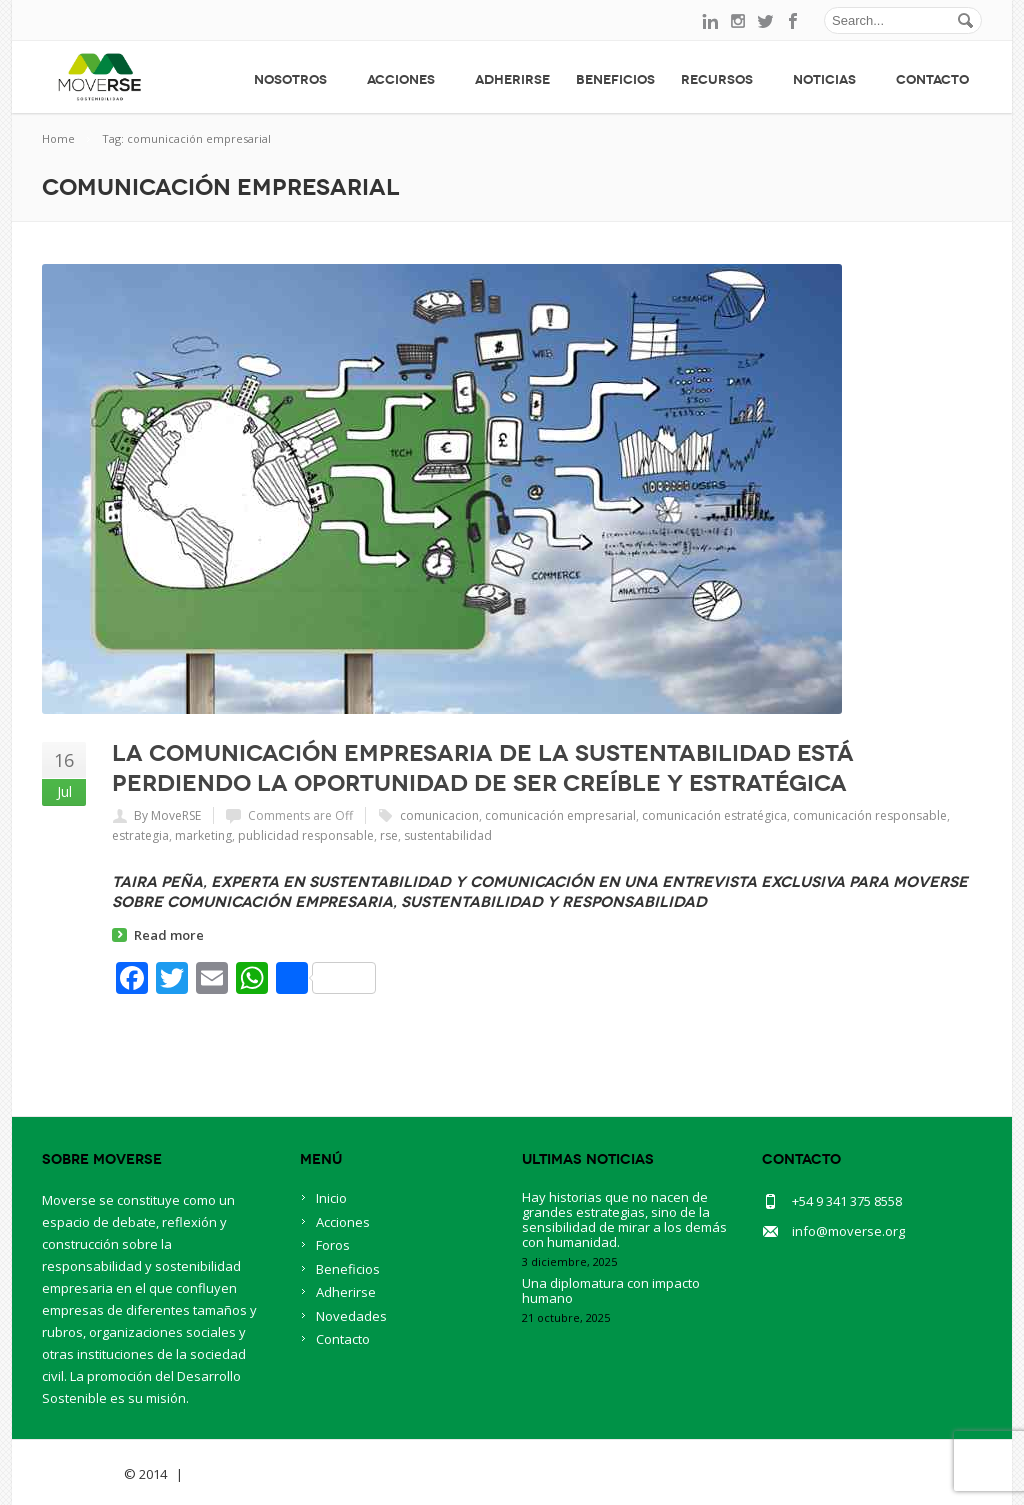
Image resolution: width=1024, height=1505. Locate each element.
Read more (169, 935)
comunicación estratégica (714, 815)
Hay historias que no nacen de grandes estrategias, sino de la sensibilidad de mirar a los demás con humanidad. (624, 1219)
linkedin (710, 21)
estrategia (140, 835)
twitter (766, 21)
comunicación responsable (870, 815)
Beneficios (615, 80)
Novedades (351, 1316)
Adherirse (512, 80)
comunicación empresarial (560, 815)
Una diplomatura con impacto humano (611, 1290)
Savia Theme (81, 1474)
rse (389, 835)
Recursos (724, 80)
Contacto (932, 80)
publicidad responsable (306, 835)
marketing (203, 835)
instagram (738, 21)
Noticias (831, 80)
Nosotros (297, 80)
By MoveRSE (167, 815)
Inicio (331, 1198)
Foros (333, 1245)
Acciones (408, 80)
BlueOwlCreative (242, 1474)
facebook (794, 21)
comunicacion (439, 815)
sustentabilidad (448, 835)
